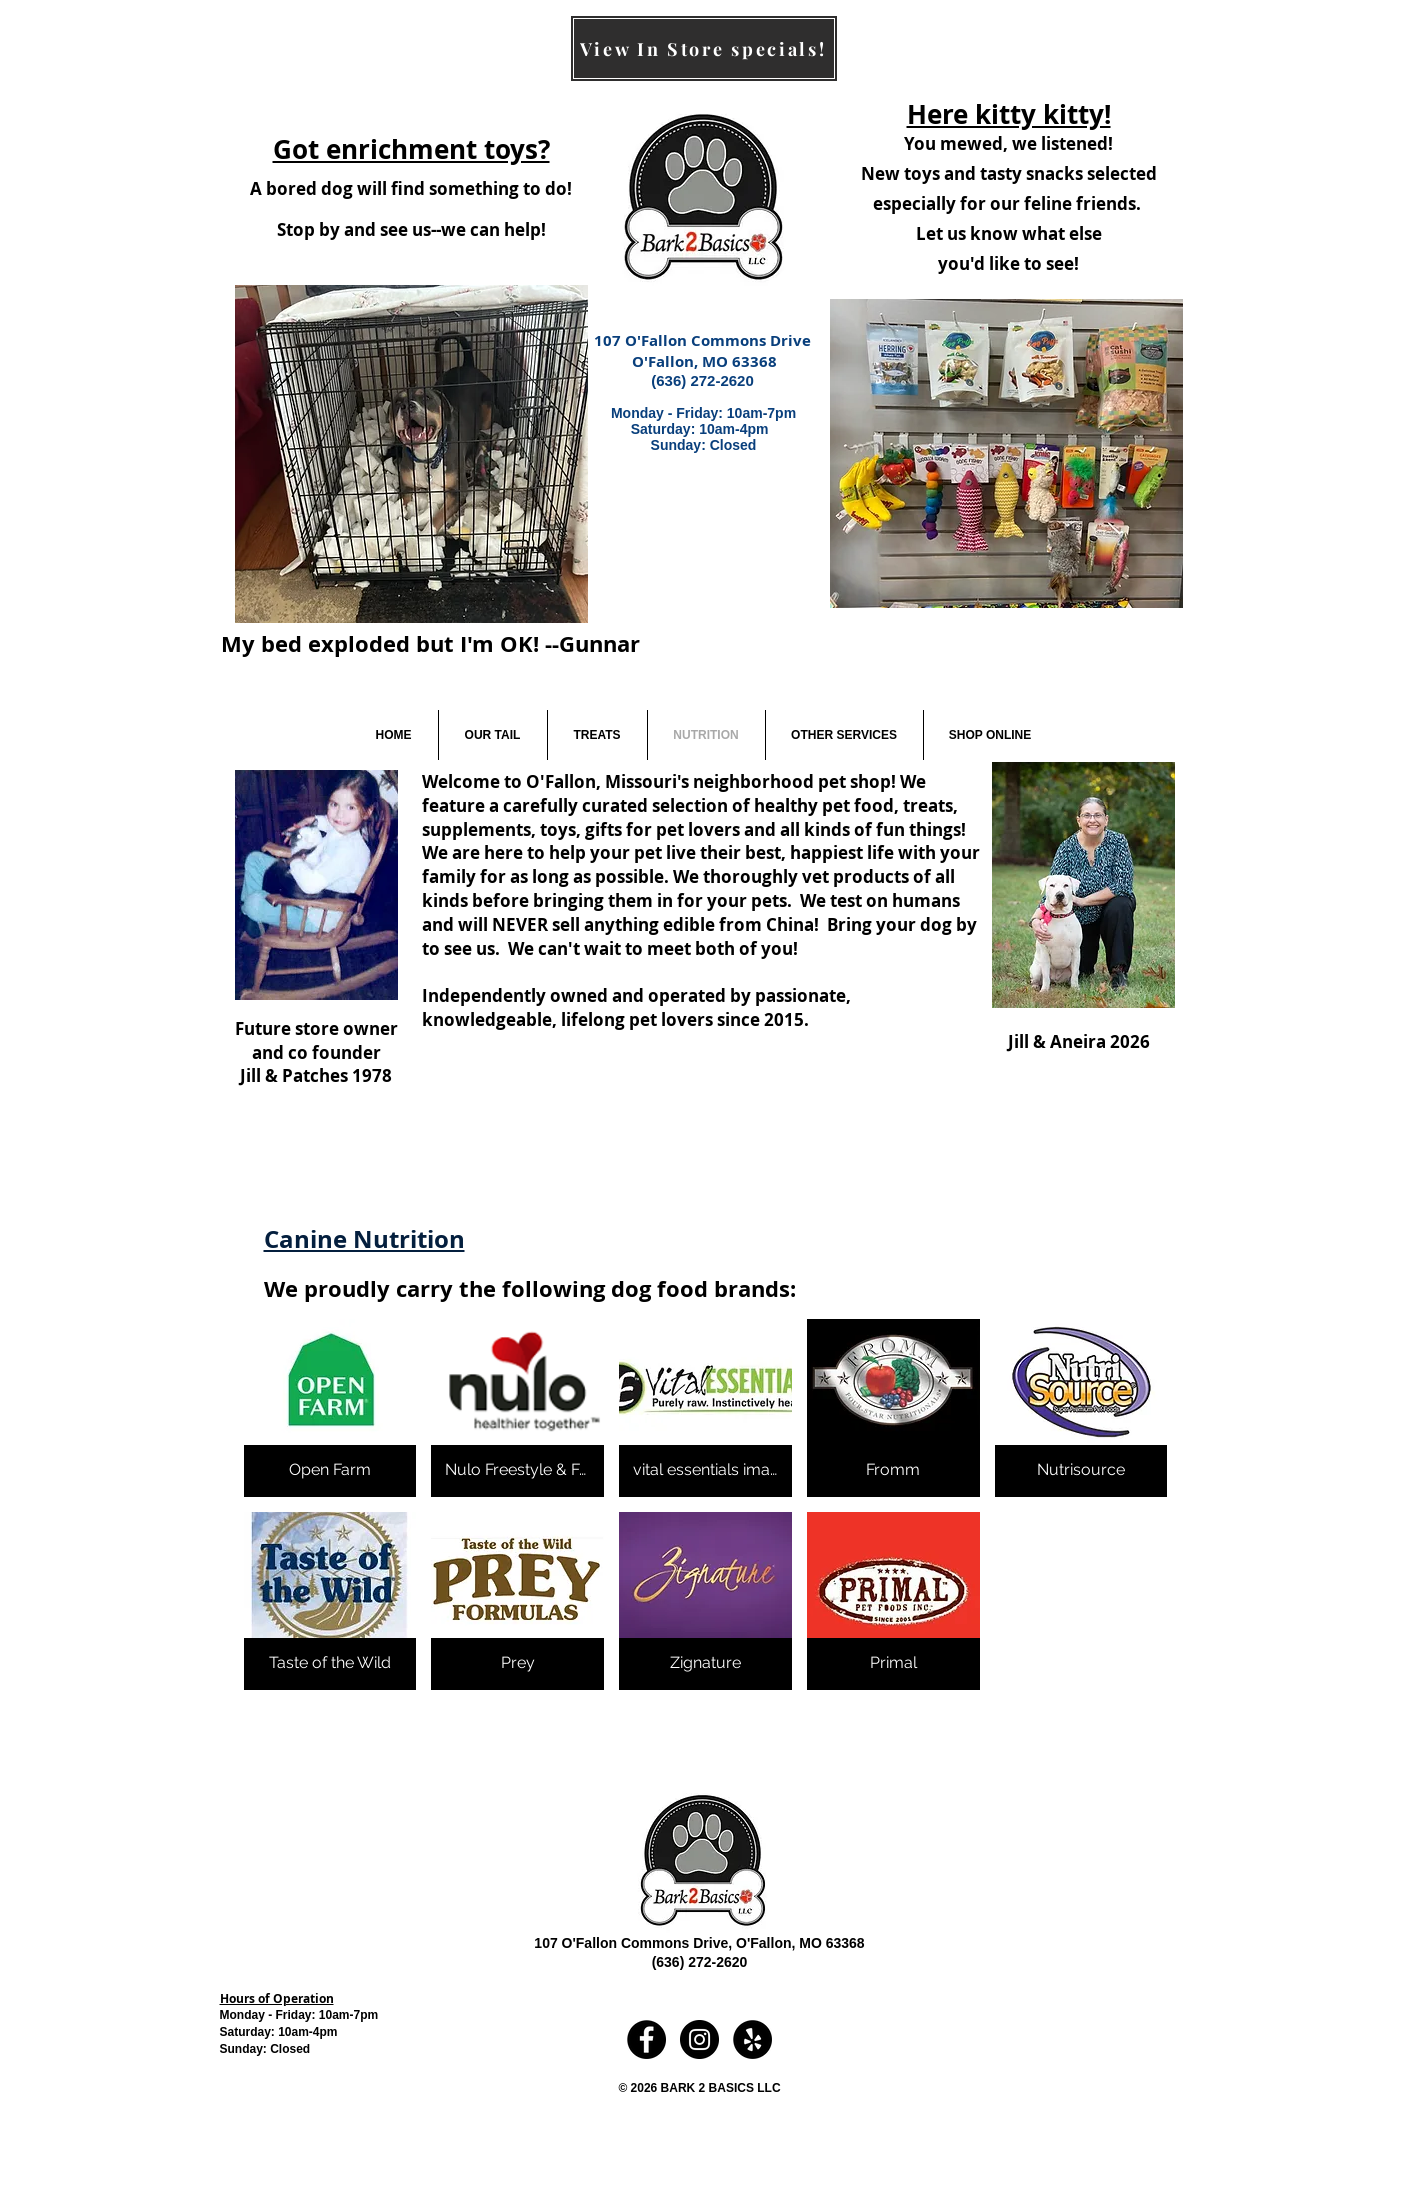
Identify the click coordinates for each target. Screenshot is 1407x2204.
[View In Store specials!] (704, 48)
